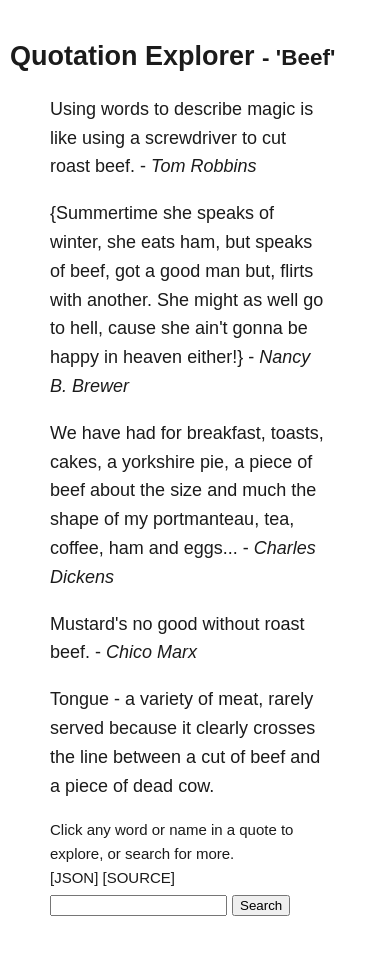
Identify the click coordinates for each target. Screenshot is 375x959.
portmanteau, (206, 519)
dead (153, 786)
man (222, 271)
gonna (258, 328)
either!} (215, 357)
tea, (279, 519)
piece (270, 462)
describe (208, 109)
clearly (222, 728)
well (282, 300)
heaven (152, 357)
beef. (115, 166)
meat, (240, 699)
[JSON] (74, 877)
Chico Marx (151, 652)
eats (158, 242)
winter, (76, 242)
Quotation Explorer (132, 56)
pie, (214, 462)
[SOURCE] (139, 877)
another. (119, 300)
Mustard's (88, 624)
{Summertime (104, 213)
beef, (90, 271)
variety (166, 699)
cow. (196, 786)
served (77, 728)
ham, (200, 242)
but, (260, 271)
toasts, (297, 433)
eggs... (211, 548)
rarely (290, 699)
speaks (225, 213)
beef (67, 490)
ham (126, 548)
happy (74, 357)
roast (70, 166)
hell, (86, 328)
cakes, (76, 462)
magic (271, 109)
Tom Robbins (203, 166)
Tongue (79, 699)
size (186, 490)
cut (274, 138)
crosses (284, 728)
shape (74, 519)
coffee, (77, 548)
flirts (296, 271)
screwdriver (191, 138)
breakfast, (226, 433)
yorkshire (158, 462)
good (180, 271)
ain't (211, 328)
